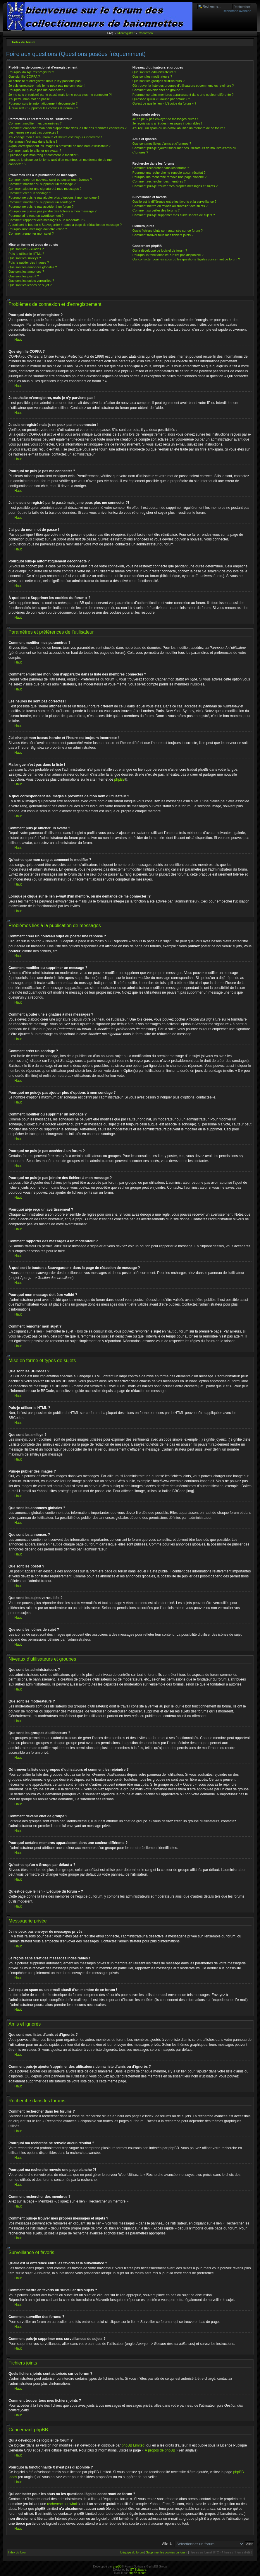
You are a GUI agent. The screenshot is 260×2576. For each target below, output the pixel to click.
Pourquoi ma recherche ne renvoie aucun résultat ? (169, 172)
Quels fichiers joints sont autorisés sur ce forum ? (167, 230)
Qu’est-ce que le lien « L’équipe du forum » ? (164, 103)
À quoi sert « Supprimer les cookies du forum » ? (43, 108)
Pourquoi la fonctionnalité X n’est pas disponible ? (168, 255)
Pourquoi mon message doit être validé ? (37, 229)
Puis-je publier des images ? (28, 262)
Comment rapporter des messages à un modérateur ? (46, 220)
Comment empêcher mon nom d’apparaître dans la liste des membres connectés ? (67, 128)
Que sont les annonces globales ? (32, 267)
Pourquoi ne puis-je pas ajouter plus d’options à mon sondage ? (53, 197)
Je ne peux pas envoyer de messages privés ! (165, 119)
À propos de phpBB (160, 2450)
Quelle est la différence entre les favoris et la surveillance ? (174, 201)
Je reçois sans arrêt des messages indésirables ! (167, 123)
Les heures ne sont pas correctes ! (33, 132)
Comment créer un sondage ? (29, 193)
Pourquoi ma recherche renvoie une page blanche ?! (169, 177)
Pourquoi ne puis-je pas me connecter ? (36, 90)
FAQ (110, 33)
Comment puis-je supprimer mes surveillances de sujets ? (173, 215)
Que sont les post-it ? (23, 276)
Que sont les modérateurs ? (152, 76)
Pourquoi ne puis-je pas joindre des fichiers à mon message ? (52, 211)
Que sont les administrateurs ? (154, 72)
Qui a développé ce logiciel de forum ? (159, 250)
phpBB (119, 779)
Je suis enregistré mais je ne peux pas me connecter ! (46, 85)
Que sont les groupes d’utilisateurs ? (158, 81)
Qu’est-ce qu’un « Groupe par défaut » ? (161, 99)
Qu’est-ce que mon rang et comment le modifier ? (43, 155)
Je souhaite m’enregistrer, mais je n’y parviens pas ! (45, 81)
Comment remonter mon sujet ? (31, 233)
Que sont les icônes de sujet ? (29, 285)
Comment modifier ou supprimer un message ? (41, 184)
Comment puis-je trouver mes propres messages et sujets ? (175, 186)
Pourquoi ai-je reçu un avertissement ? (35, 215)
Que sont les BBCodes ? (26, 249)
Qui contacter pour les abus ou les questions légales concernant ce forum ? (186, 259)
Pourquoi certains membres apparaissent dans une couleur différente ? (183, 94)
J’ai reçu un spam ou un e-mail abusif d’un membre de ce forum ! (178, 128)
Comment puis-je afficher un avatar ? (34, 150)
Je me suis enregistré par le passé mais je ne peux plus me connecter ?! (60, 94)
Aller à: (167, 2543)
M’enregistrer (125, 33)
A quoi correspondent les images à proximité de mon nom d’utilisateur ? (59, 146)
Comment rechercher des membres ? (159, 181)
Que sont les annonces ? (26, 271)
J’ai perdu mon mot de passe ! (29, 99)
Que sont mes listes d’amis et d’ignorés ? (161, 143)
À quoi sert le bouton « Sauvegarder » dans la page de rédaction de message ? (65, 224)
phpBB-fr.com (138, 2573)
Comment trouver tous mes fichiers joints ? (162, 235)
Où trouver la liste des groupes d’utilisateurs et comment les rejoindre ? (183, 85)
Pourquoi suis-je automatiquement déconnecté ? (43, 103)
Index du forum (23, 42)
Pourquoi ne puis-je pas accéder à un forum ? (41, 206)
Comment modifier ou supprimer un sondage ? (41, 202)
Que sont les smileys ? (24, 258)
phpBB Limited (133, 2445)
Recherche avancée (237, 11)
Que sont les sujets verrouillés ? (31, 280)
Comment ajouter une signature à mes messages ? (44, 188)
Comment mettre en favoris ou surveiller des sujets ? (170, 206)
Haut (18, 339)
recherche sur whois (62, 2504)
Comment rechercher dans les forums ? (160, 168)
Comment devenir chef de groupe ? (157, 90)
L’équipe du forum (132, 2552)
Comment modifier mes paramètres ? (35, 123)
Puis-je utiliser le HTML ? (26, 253)
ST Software (138, 2569)
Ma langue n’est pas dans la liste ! (32, 141)
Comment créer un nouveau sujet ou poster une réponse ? (50, 179)
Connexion (146, 33)
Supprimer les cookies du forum (166, 2552)
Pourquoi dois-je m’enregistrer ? (31, 72)
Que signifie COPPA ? (24, 76)
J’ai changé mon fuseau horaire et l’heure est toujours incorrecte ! (55, 137)
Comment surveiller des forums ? (156, 210)
